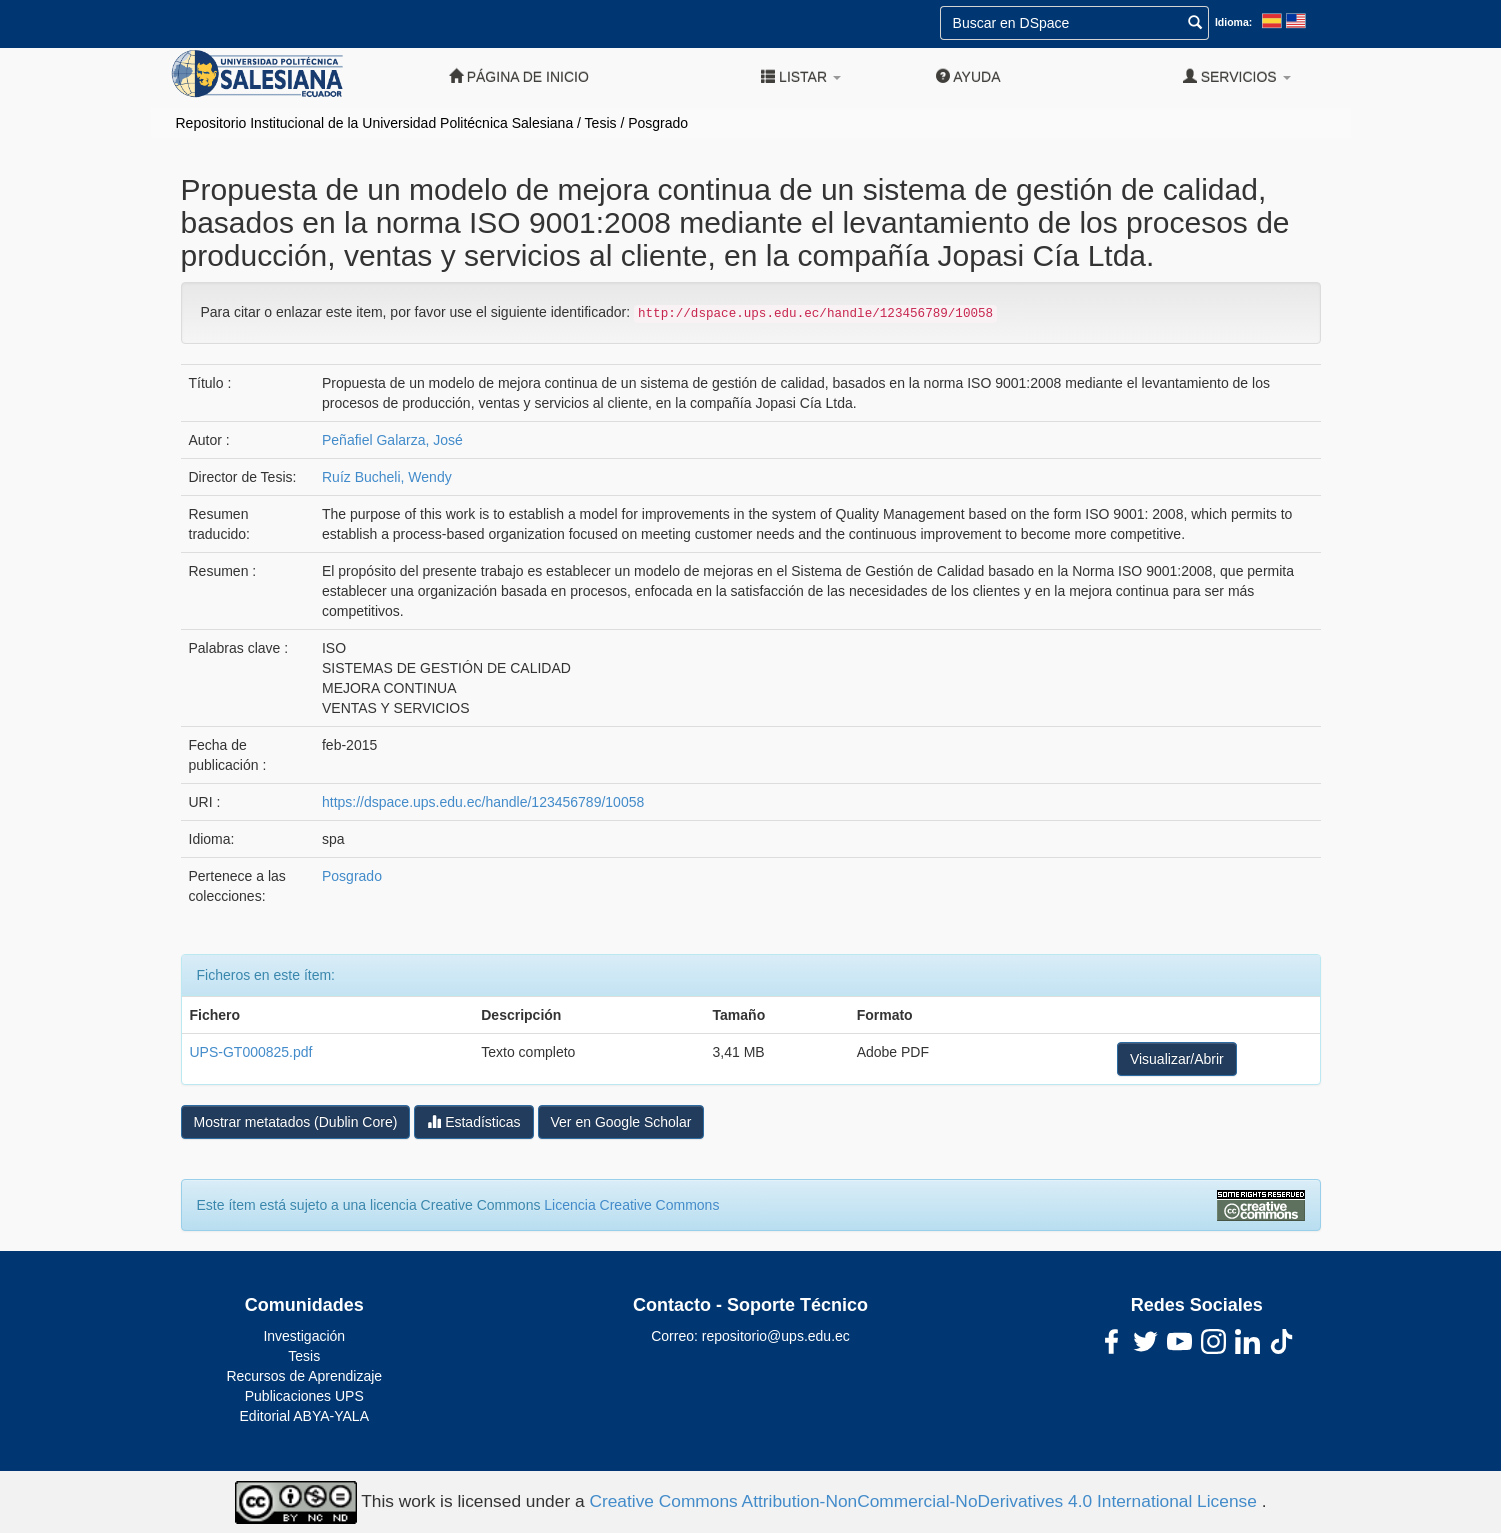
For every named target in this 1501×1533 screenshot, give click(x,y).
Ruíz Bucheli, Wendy (387, 477)
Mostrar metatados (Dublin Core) (296, 1122)
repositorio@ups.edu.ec (776, 1336)
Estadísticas (473, 1121)
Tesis (601, 123)
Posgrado (658, 123)
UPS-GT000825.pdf (251, 1052)
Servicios (1237, 76)
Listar (801, 76)
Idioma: (1233, 22)
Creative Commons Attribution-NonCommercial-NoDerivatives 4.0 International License (925, 1501)
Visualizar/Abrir (1177, 1059)
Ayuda (968, 76)
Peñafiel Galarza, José (392, 440)
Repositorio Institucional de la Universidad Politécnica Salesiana (375, 123)
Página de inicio (519, 76)
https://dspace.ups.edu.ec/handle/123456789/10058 (483, 802)
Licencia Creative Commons (631, 1205)
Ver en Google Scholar (621, 1122)
